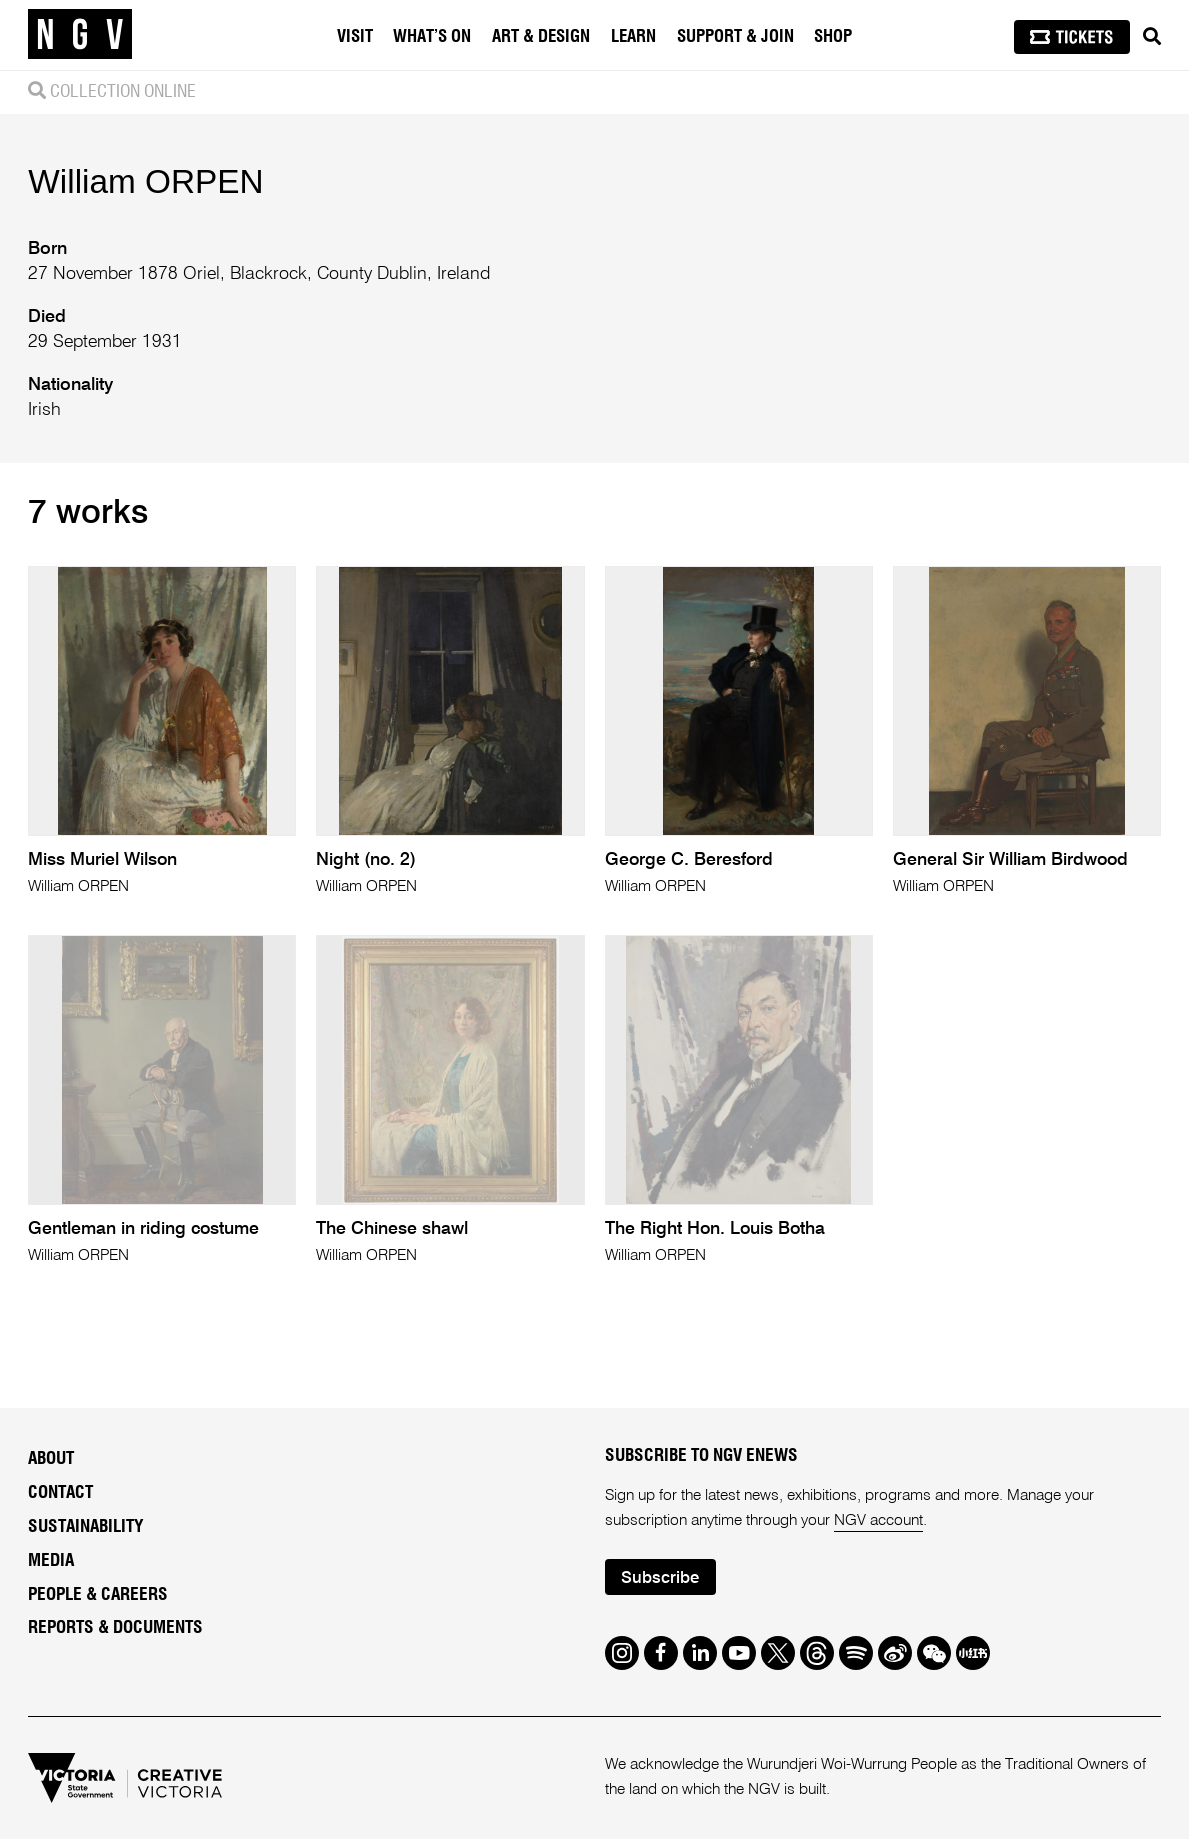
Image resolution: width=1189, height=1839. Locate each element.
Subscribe (660, 1578)
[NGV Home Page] (80, 35)
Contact (60, 1492)
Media (51, 1560)
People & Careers (98, 1594)
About (51, 1458)
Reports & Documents (115, 1627)
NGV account (878, 1521)
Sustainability (86, 1526)
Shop (833, 36)
